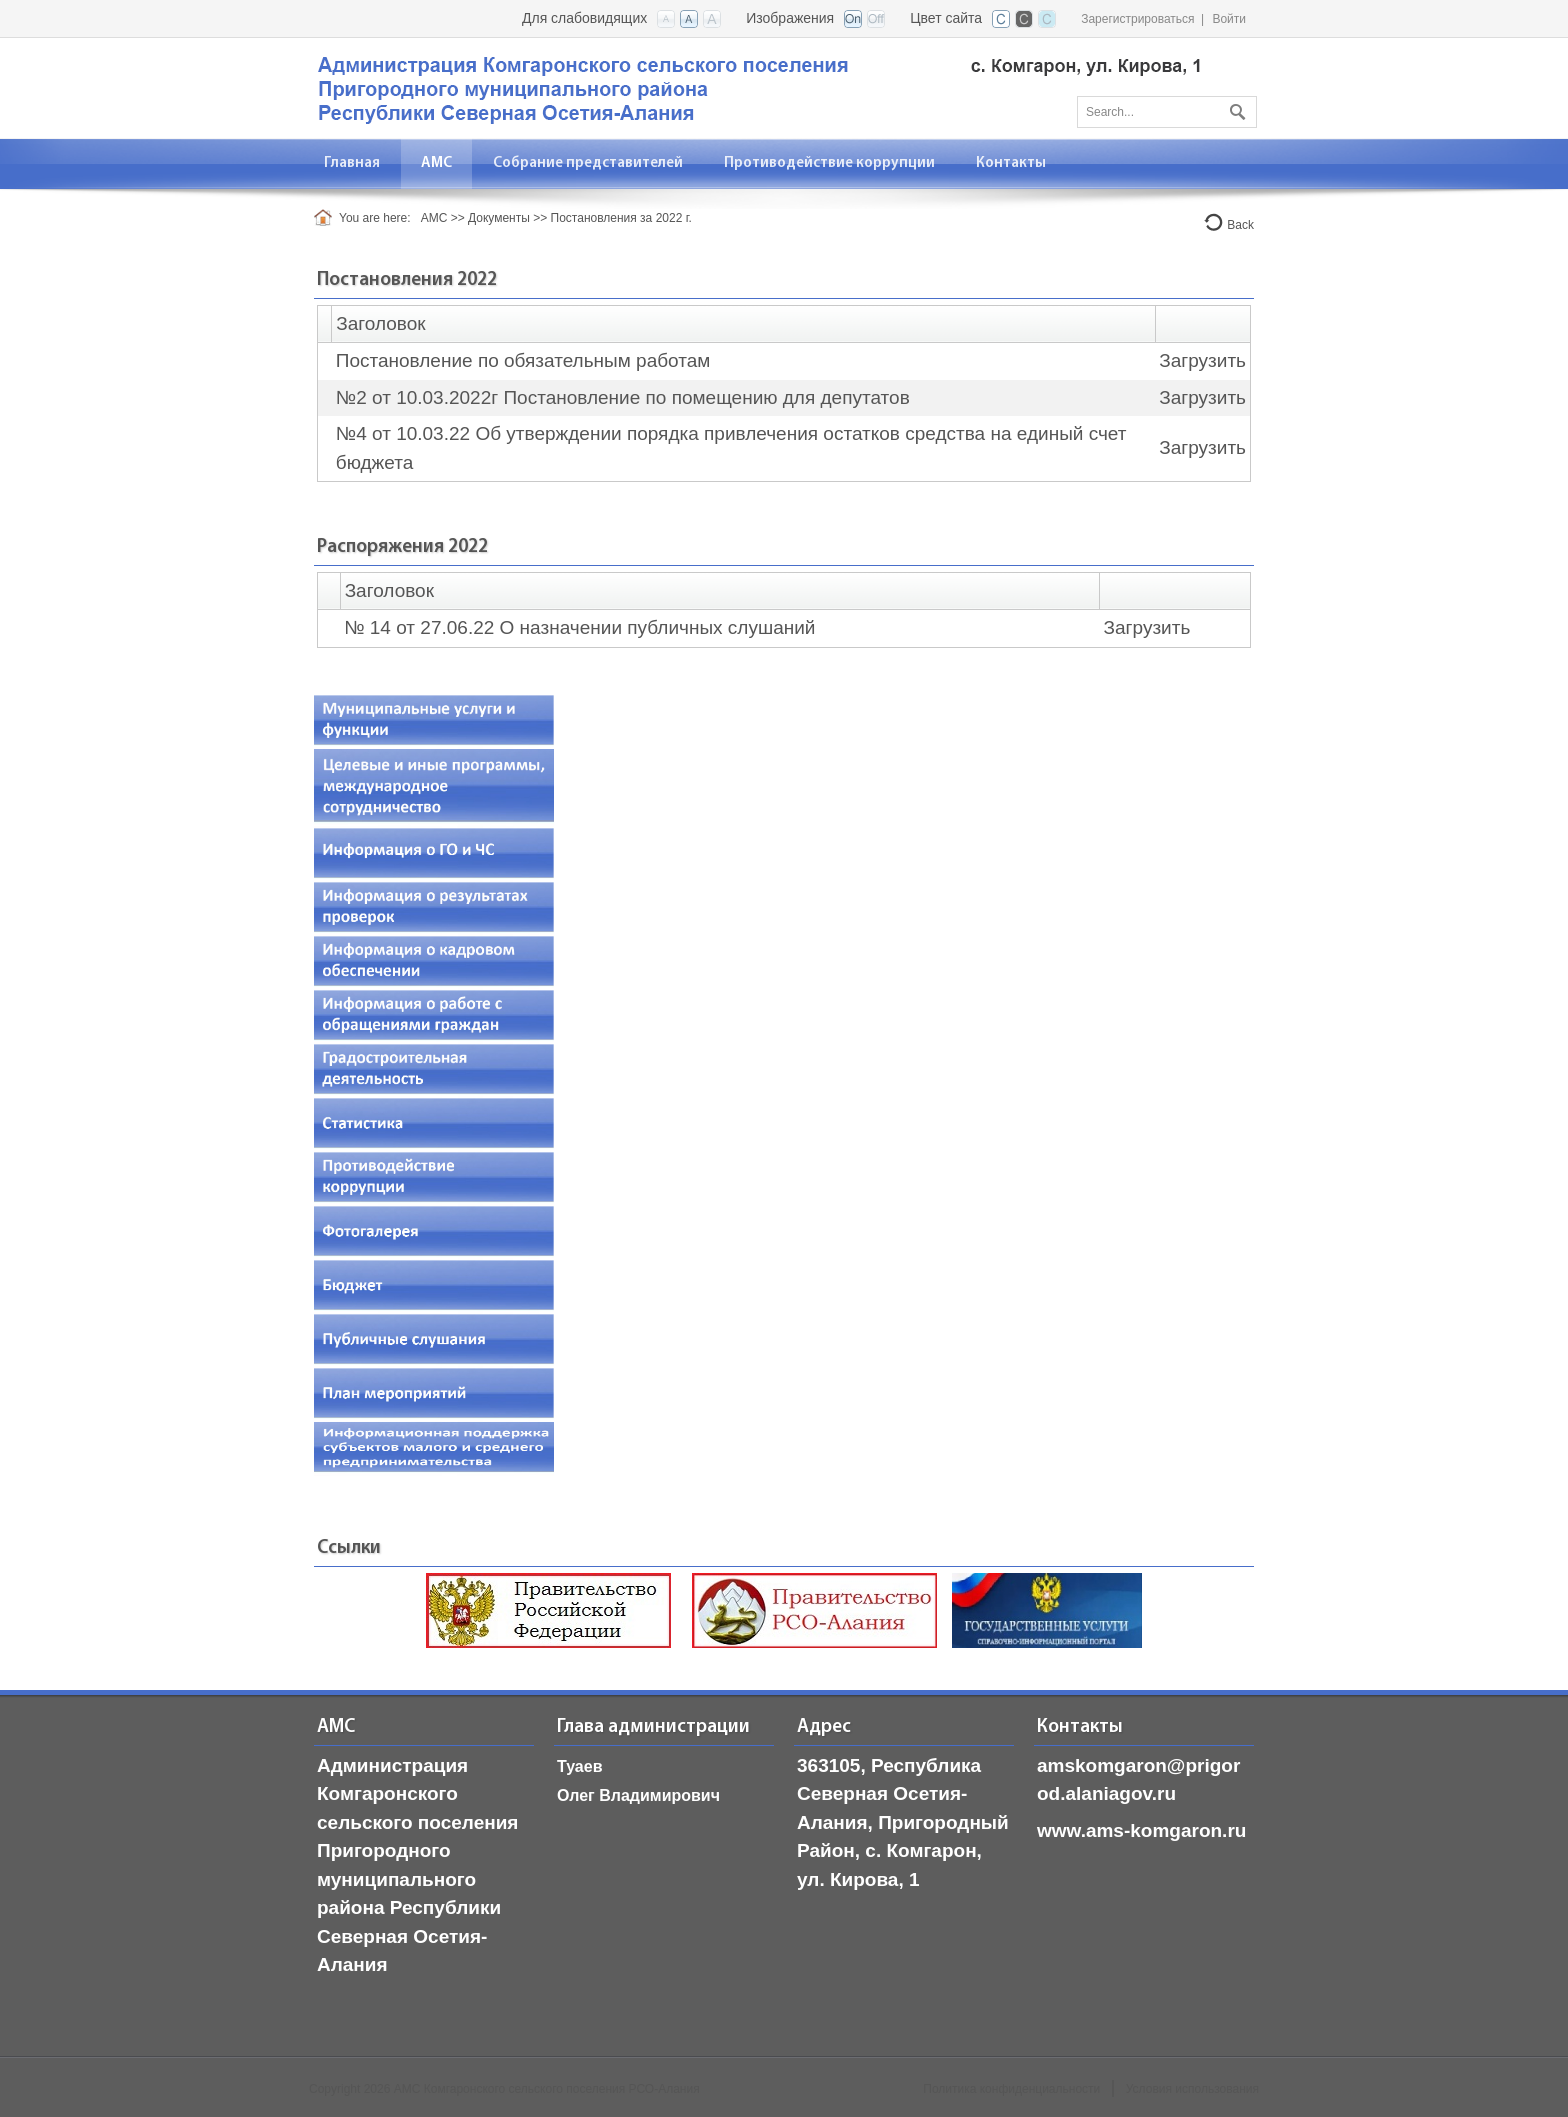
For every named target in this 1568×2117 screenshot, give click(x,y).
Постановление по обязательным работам (523, 360)
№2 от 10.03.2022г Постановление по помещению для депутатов (623, 397)
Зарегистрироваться (1137, 19)
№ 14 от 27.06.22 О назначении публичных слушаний (579, 627)
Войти (1229, 19)
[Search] (1167, 112)
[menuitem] (437, 163)
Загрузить (1202, 360)
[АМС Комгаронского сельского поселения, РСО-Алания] (759, 86)
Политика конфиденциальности (1011, 2089)
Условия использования (1192, 2089)
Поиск (1235, 108)
